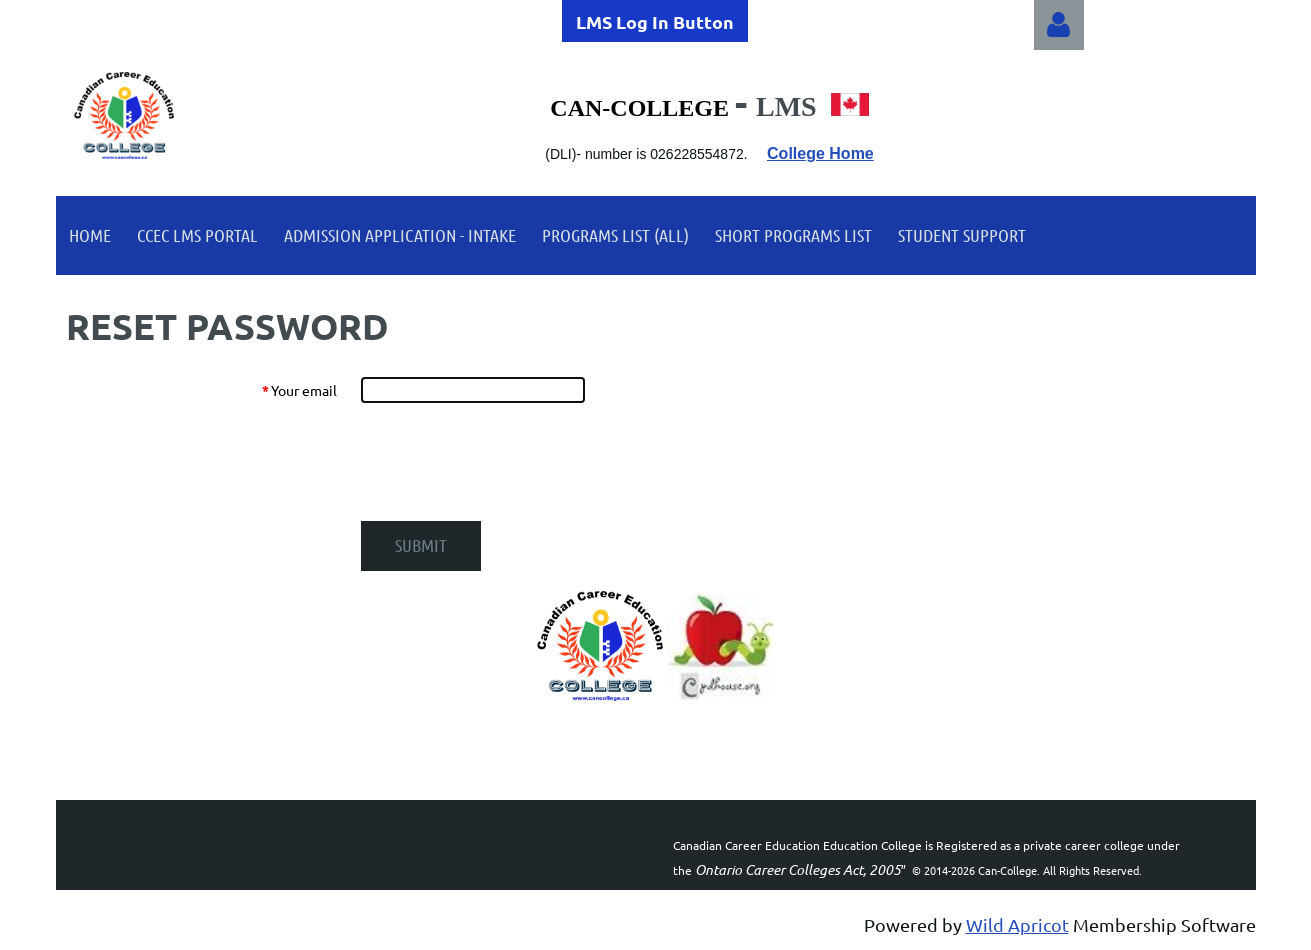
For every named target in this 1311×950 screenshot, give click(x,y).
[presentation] (512, 462)
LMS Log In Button (655, 21)
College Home (820, 153)
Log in (1059, 25)
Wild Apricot (1017, 924)
